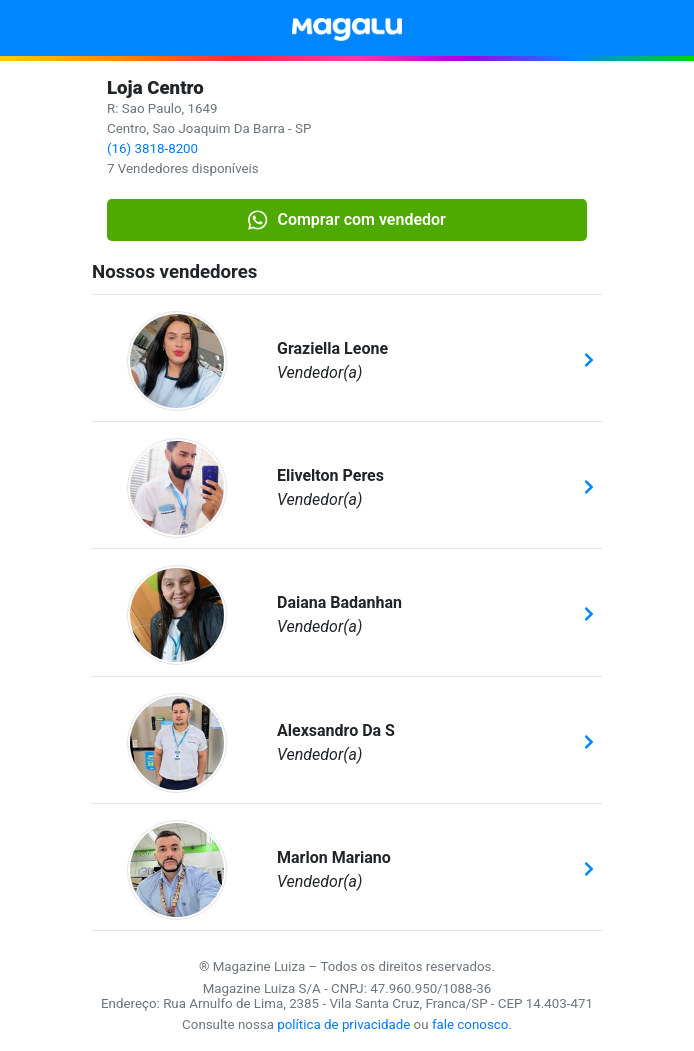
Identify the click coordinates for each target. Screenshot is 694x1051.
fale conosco (470, 1024)
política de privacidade (343, 1024)
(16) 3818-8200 (152, 148)
